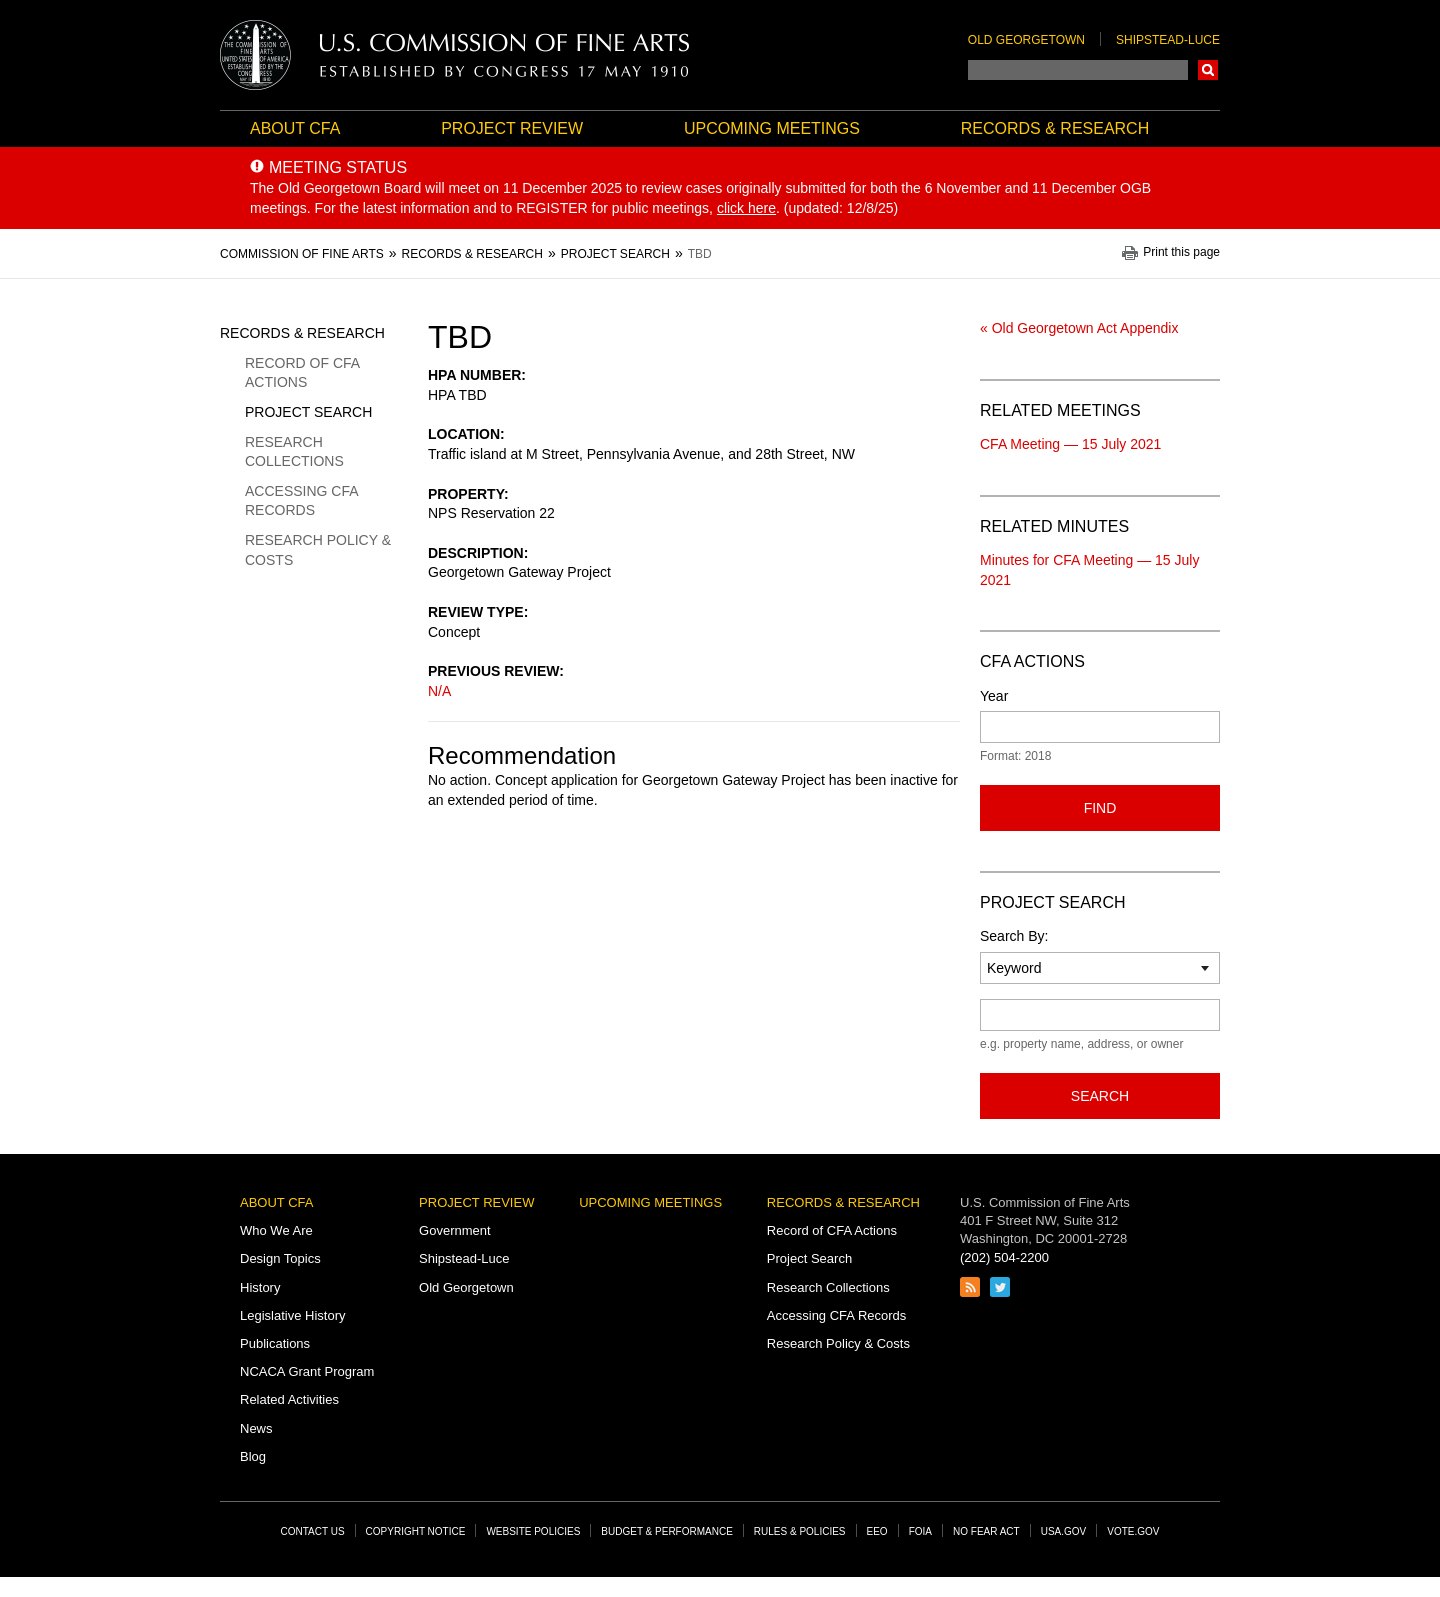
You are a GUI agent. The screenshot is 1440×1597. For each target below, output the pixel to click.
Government (455, 1230)
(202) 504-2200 (1004, 1257)
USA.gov (1064, 1531)
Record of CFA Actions (302, 373)
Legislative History (293, 1315)
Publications (275, 1343)
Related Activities (289, 1399)
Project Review (512, 128)
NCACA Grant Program (307, 1371)
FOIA (920, 1531)
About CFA (295, 128)
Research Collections (294, 452)
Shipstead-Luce (1168, 40)
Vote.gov (1133, 1531)
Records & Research (1055, 128)
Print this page (1181, 252)
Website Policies (533, 1531)
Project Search (308, 412)
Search (1208, 70)
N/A (439, 691)
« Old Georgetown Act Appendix (1079, 328)
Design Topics (280, 1258)
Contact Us (313, 1531)
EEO (877, 1531)
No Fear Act (986, 1531)
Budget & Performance (667, 1531)
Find (1100, 808)
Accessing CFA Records (301, 501)
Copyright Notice (416, 1531)
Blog (253, 1456)
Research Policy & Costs (318, 550)
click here (746, 208)
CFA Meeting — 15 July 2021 (1070, 444)
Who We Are (276, 1230)
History (260, 1287)
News (256, 1428)
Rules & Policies (800, 1531)
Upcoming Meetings (772, 128)
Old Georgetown (1026, 40)
